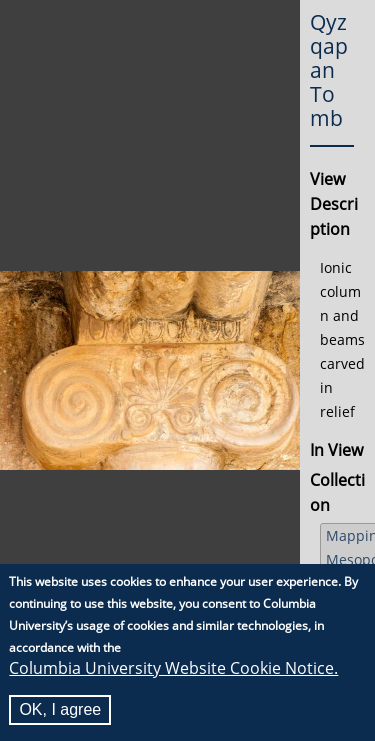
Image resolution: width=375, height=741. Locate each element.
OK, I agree (60, 709)
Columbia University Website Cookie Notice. (173, 668)
